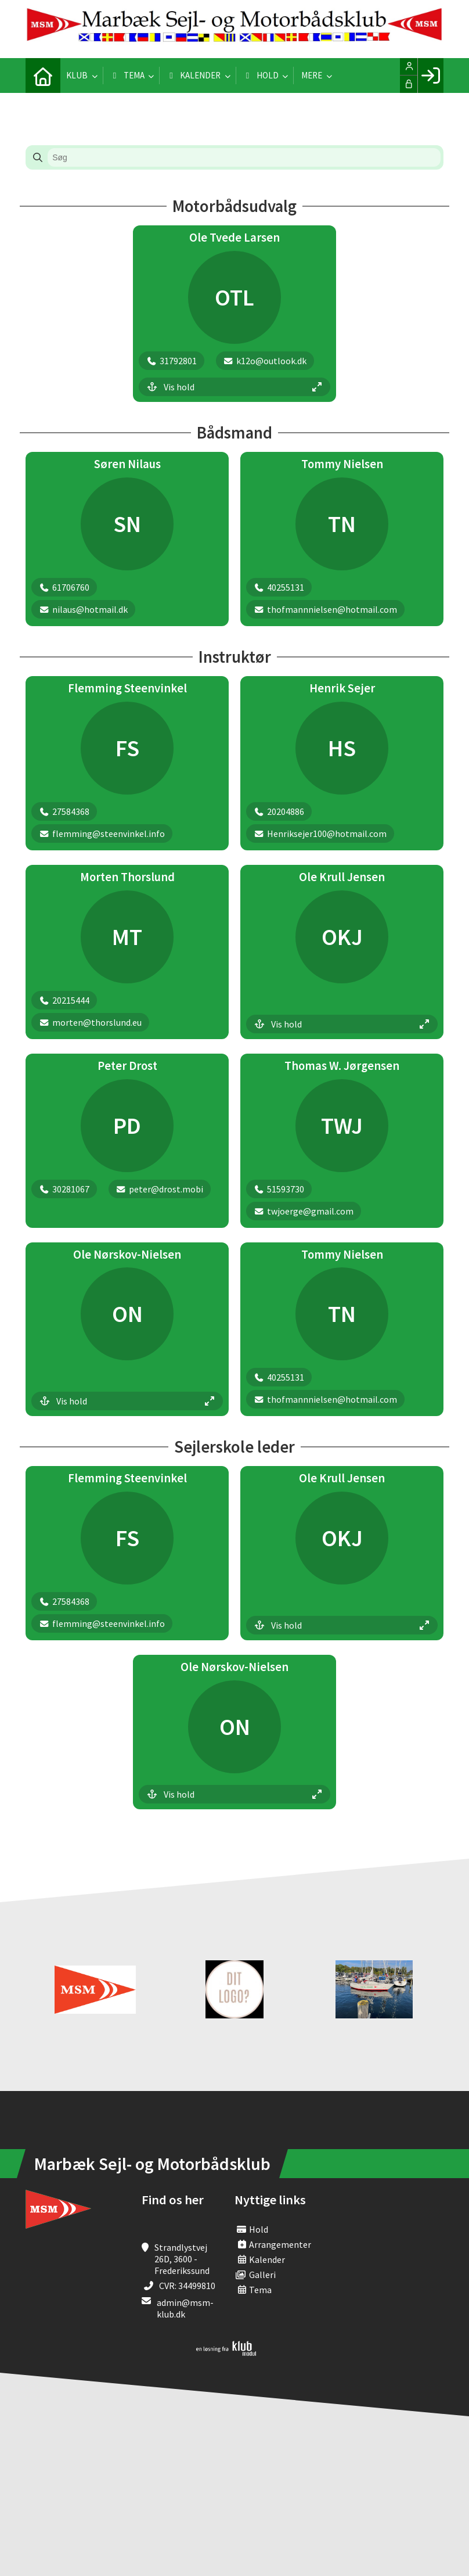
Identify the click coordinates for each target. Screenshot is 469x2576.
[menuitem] (43, 75)
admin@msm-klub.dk (185, 2308)
